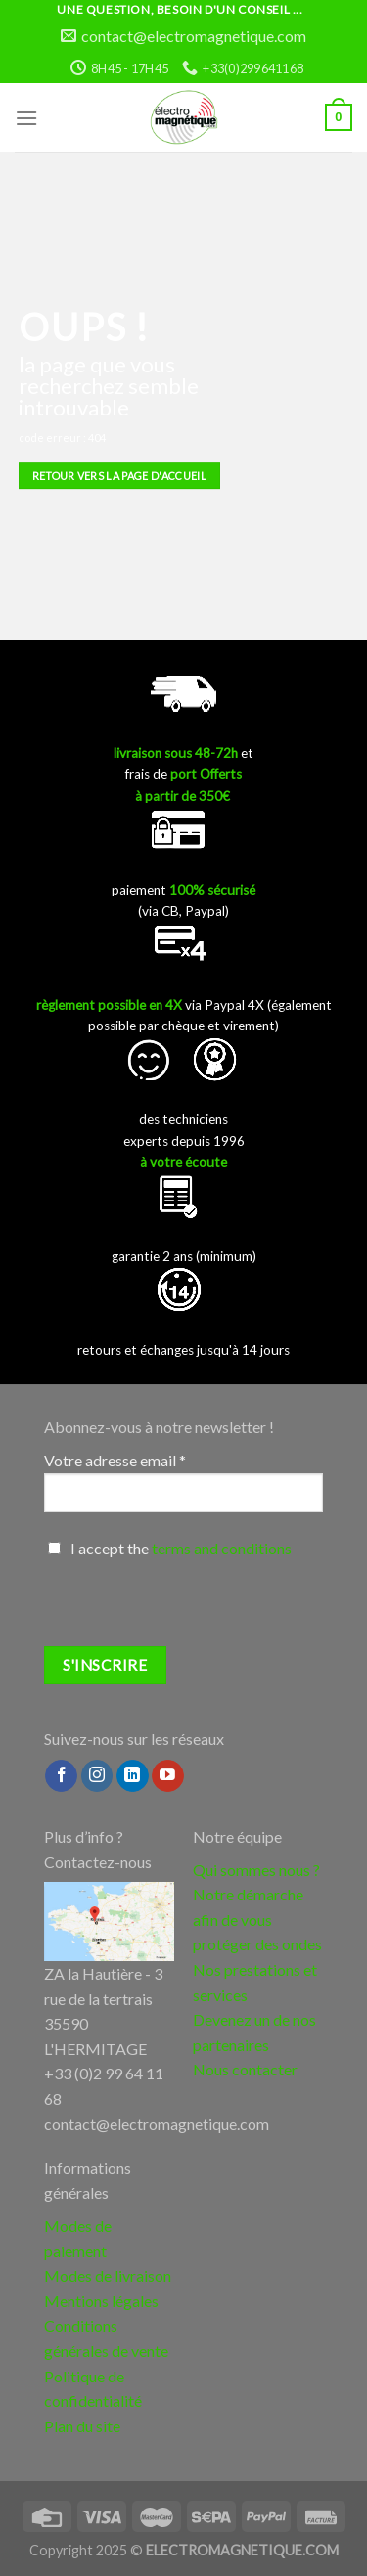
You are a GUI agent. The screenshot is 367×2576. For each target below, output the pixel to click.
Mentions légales (101, 2301)
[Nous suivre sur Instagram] (97, 1776)
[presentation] (193, 1608)
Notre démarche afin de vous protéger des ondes (257, 1919)
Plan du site (82, 2426)
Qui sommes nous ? (256, 1869)
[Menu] (26, 118)
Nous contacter (245, 2069)
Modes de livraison (107, 2275)
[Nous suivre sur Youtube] (168, 1776)
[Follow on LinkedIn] (132, 1776)
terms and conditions (222, 1548)
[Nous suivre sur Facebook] (61, 1776)
